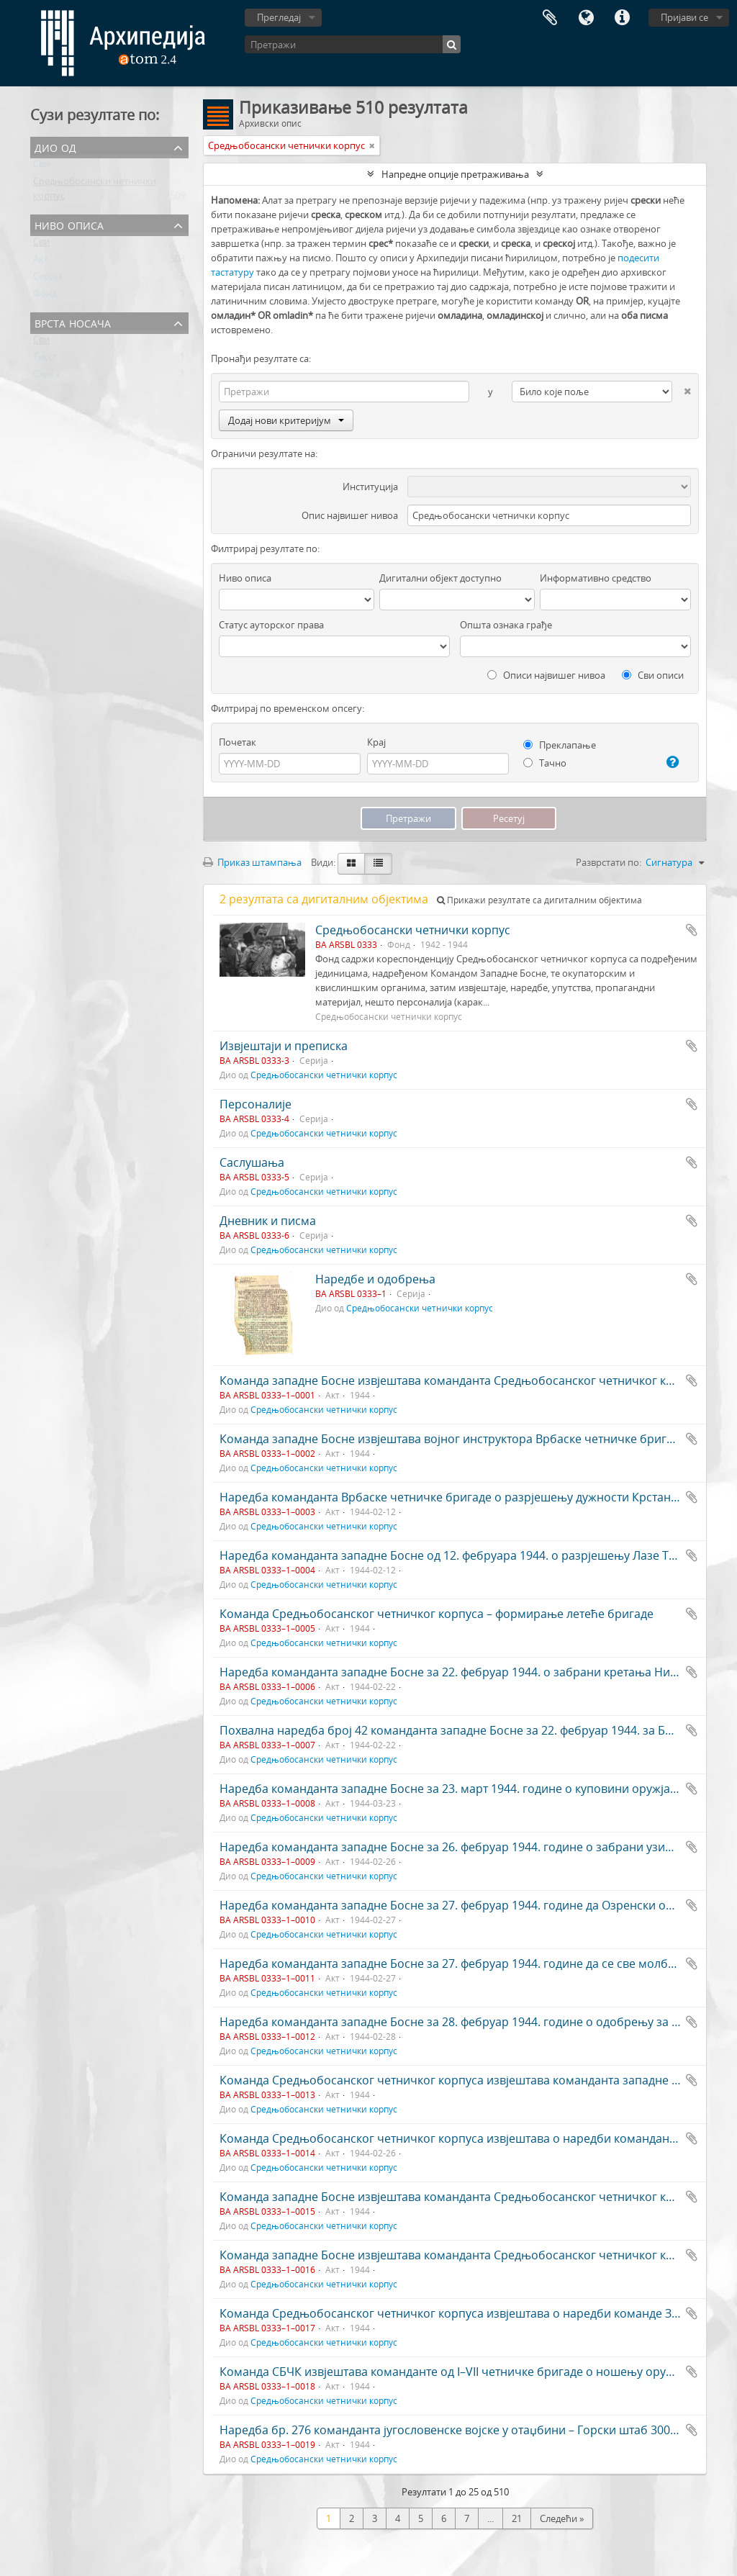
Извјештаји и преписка (284, 1046)
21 (517, 2518)
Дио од (55, 146)
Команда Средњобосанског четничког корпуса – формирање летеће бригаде (437, 1614)
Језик (586, 18)
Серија (48, 279)
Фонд (45, 296)
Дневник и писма (268, 1221)
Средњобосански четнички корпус (412, 930)
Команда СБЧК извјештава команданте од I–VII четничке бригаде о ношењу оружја (452, 2372)
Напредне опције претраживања (455, 174)
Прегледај (279, 17)
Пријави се (684, 17)
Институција (370, 486)
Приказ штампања (252, 862)
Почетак (237, 742)
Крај (376, 742)
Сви (41, 167)
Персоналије (255, 1104)
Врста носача (73, 322)
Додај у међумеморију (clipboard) (691, 930)
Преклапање (559, 744)
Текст (45, 359)
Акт (40, 262)
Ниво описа (69, 224)
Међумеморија (550, 18)
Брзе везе (622, 18)
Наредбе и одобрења (375, 1279)
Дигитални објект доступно (440, 577)
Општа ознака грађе (506, 624)
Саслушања (252, 1162)
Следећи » (562, 2518)
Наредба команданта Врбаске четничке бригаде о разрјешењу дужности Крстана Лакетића (476, 1497)
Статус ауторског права (271, 624)
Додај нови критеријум (286, 420)
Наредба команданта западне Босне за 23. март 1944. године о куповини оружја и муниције (478, 1789)
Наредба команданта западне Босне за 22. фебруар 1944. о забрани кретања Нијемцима (469, 1672)
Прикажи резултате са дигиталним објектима (539, 900)
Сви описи (653, 675)
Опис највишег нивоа (350, 515)
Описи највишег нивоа (546, 675)
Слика (46, 377)
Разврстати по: (608, 862)
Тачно (544, 762)
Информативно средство (595, 577)
